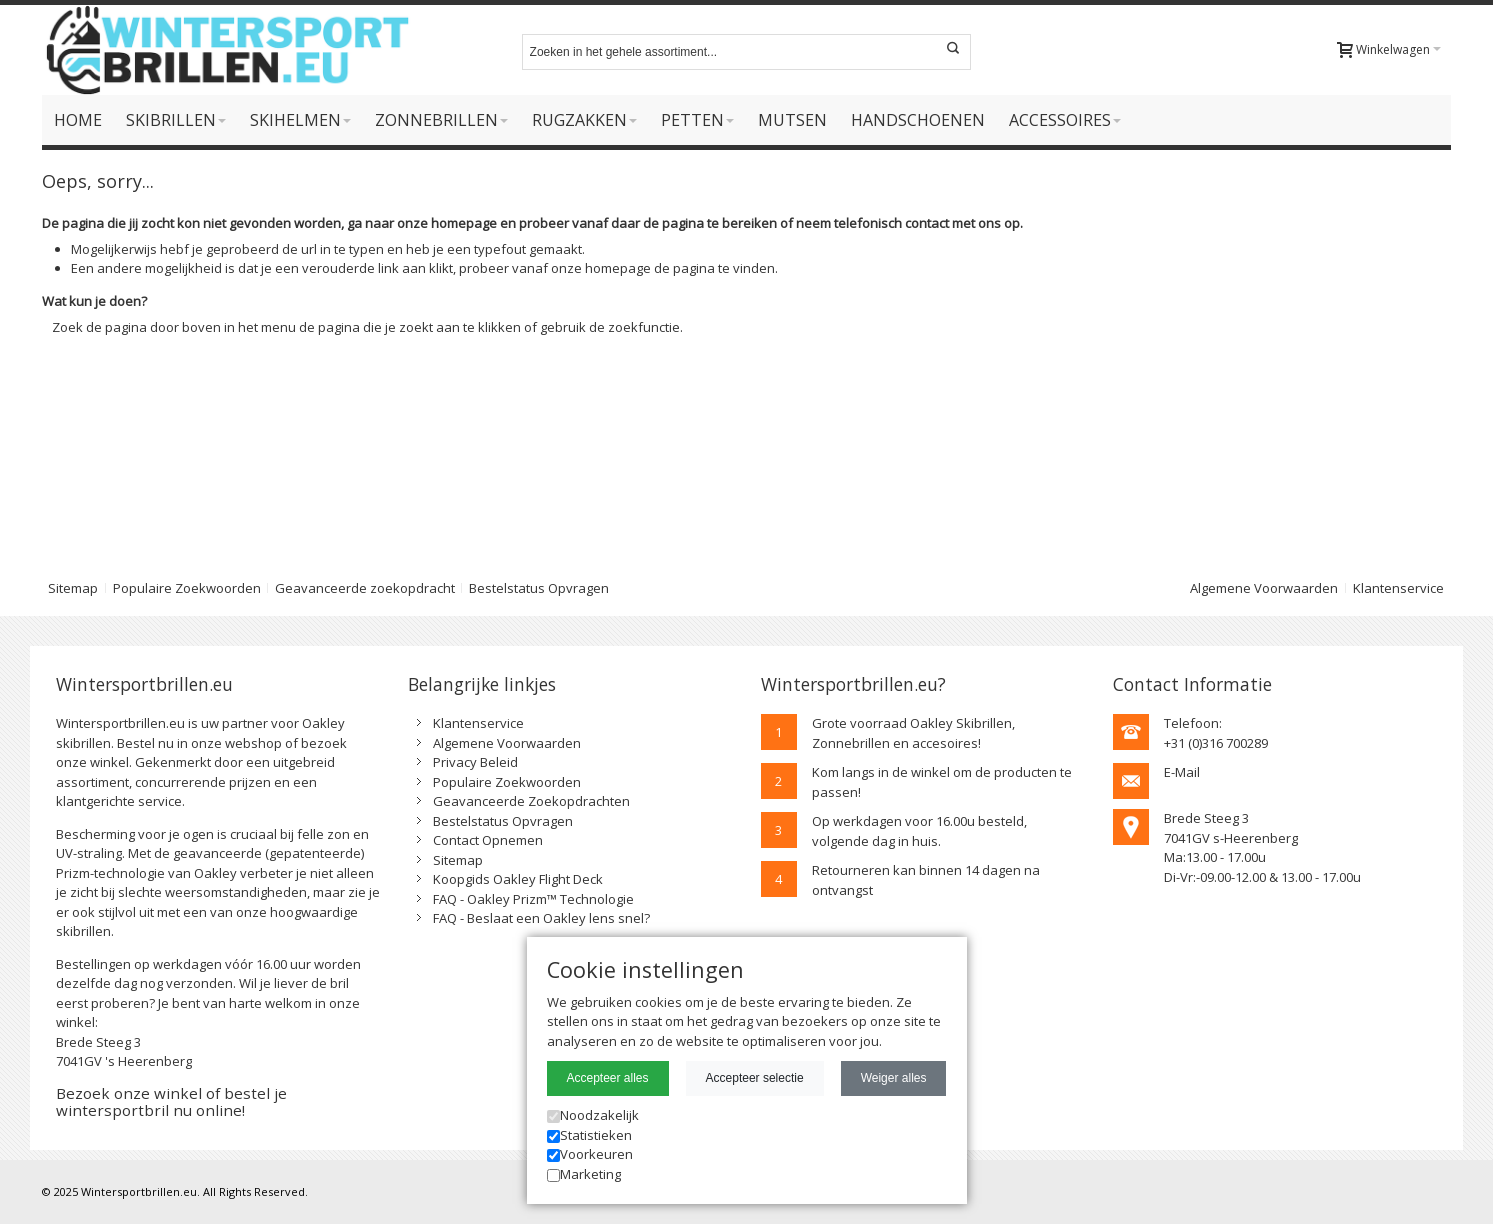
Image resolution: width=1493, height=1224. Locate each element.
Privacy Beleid (475, 762)
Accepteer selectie (755, 1078)
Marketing (584, 1174)
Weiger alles (894, 1078)
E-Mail (1182, 772)
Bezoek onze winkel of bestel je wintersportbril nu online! (171, 1101)
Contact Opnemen (488, 840)
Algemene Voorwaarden (1264, 588)
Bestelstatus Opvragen (539, 588)
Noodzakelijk (593, 1115)
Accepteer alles (608, 1078)
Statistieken (589, 1135)
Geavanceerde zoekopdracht (365, 588)
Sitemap (73, 588)
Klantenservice (1398, 588)
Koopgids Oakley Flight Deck (518, 879)
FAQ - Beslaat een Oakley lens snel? (541, 918)
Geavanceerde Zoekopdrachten (531, 801)
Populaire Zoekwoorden (187, 588)
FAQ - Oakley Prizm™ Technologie (533, 899)
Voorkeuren (590, 1154)
